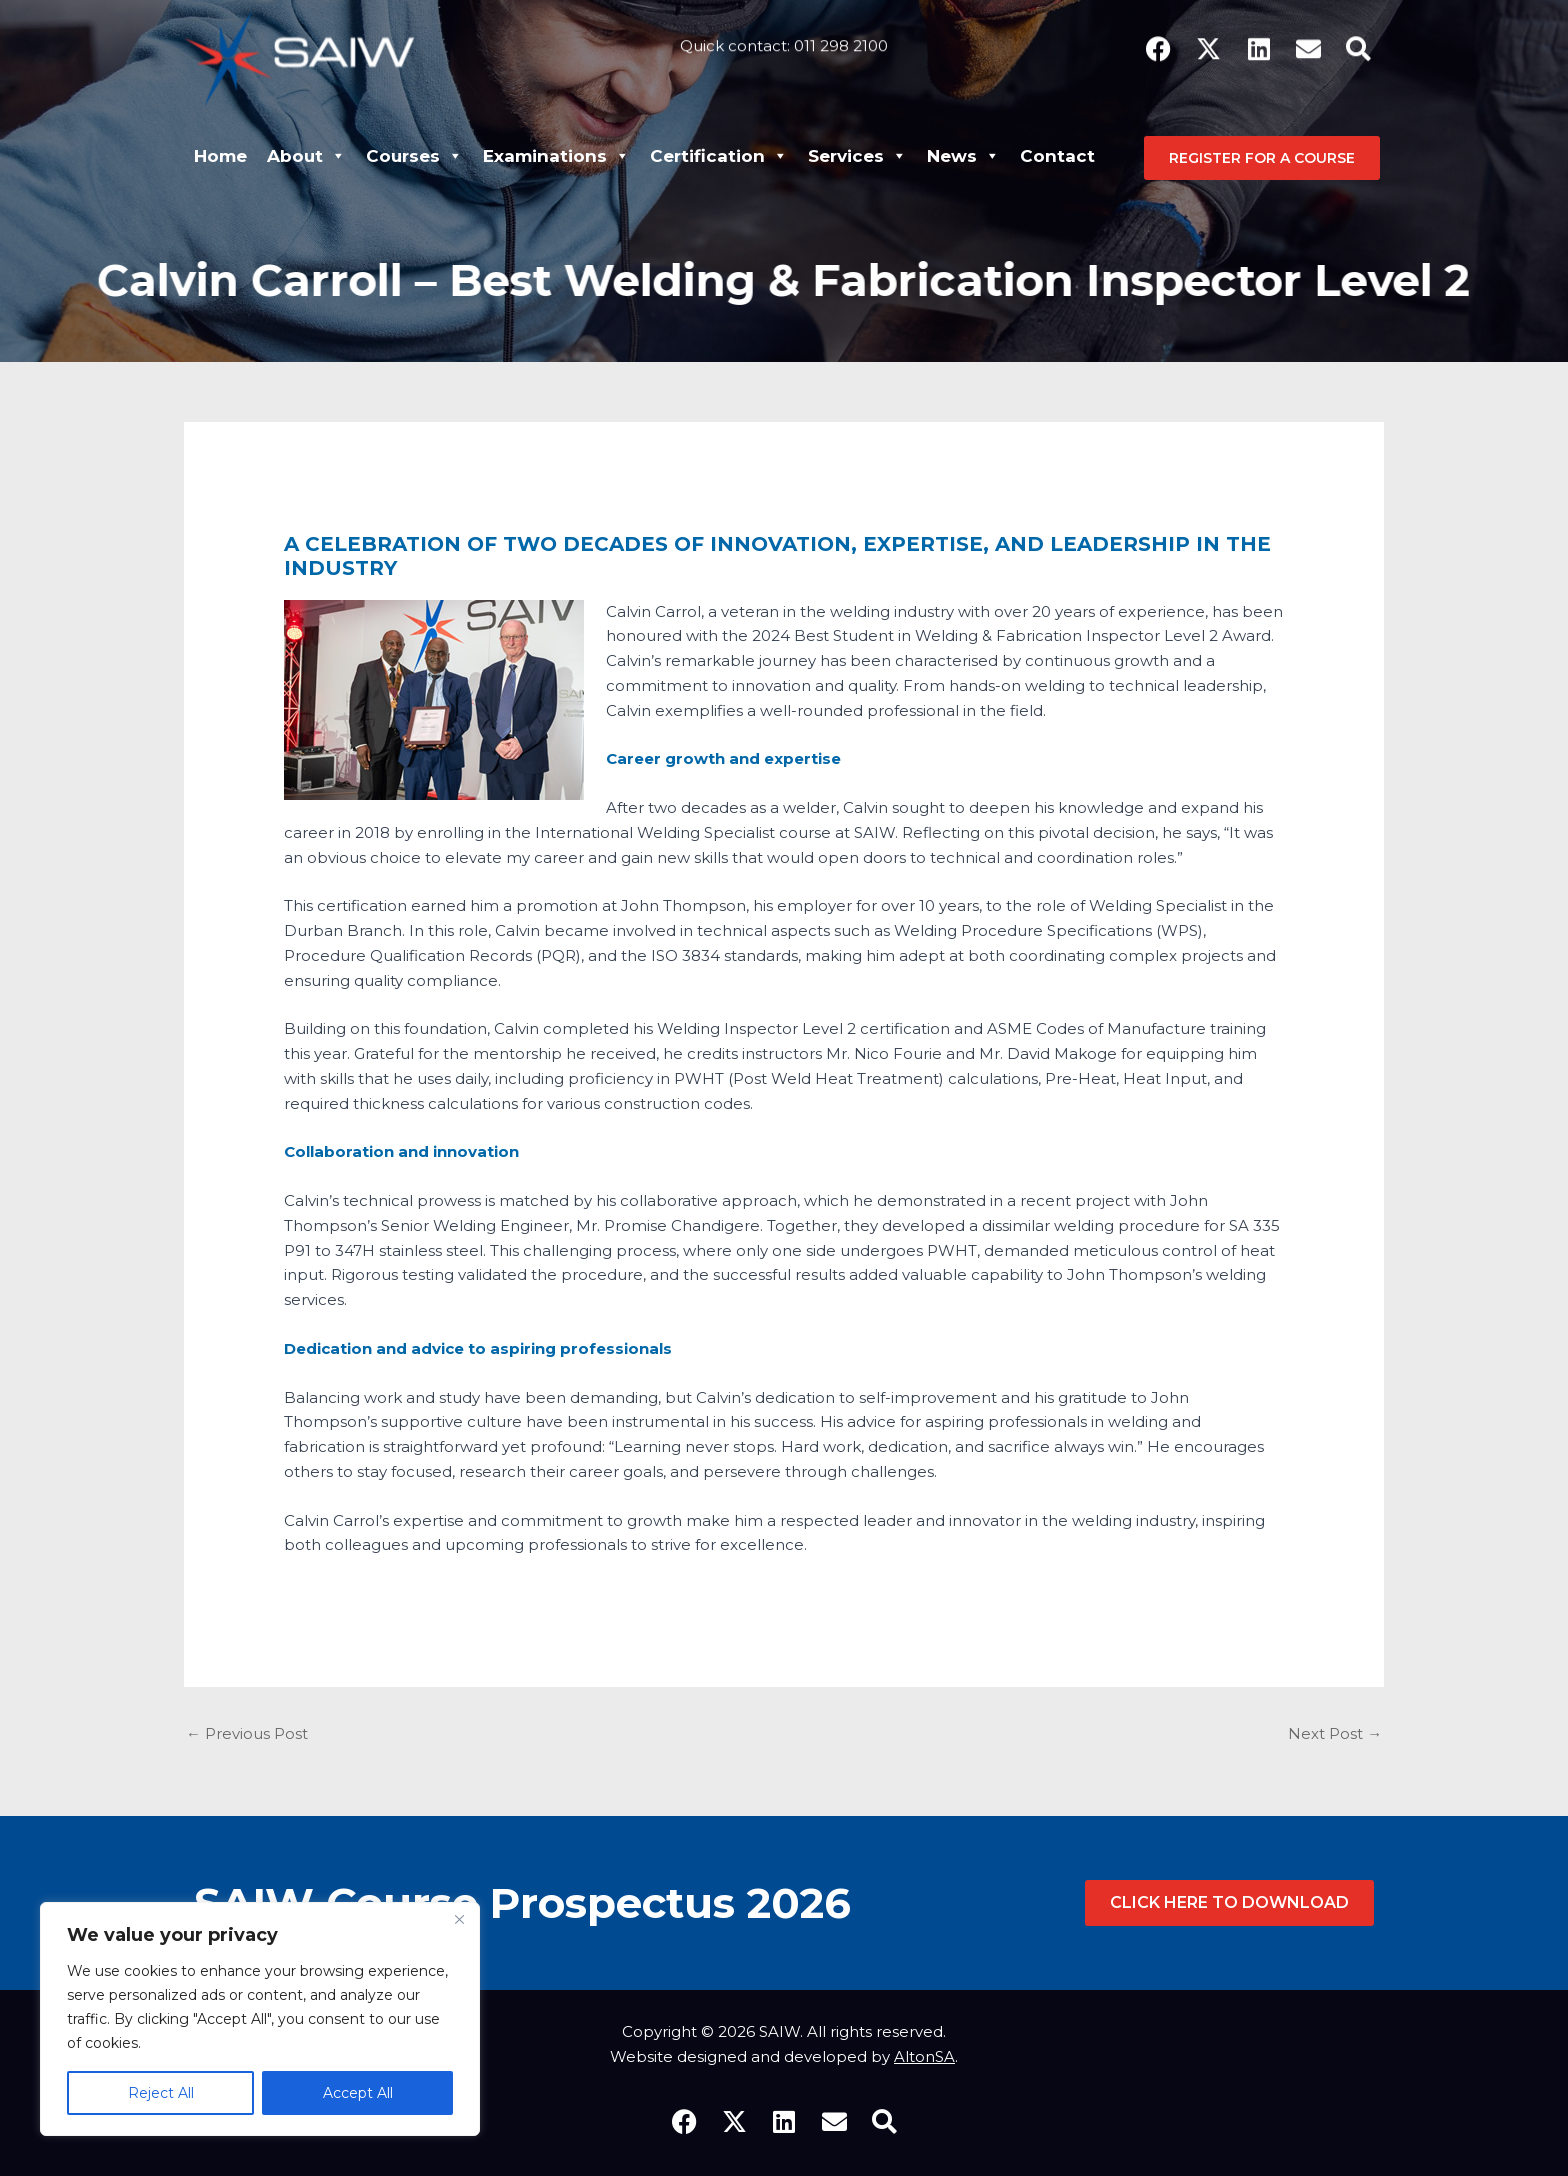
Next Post (1335, 1734)
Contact (1057, 156)
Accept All (358, 2093)
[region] (260, 2019)
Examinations (556, 156)
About (306, 156)
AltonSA (925, 2056)
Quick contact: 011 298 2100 (784, 35)
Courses (414, 156)
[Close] (459, 1919)
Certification (719, 156)
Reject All (161, 2093)
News (963, 156)
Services (857, 156)
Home (220, 156)
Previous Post (247, 1734)
